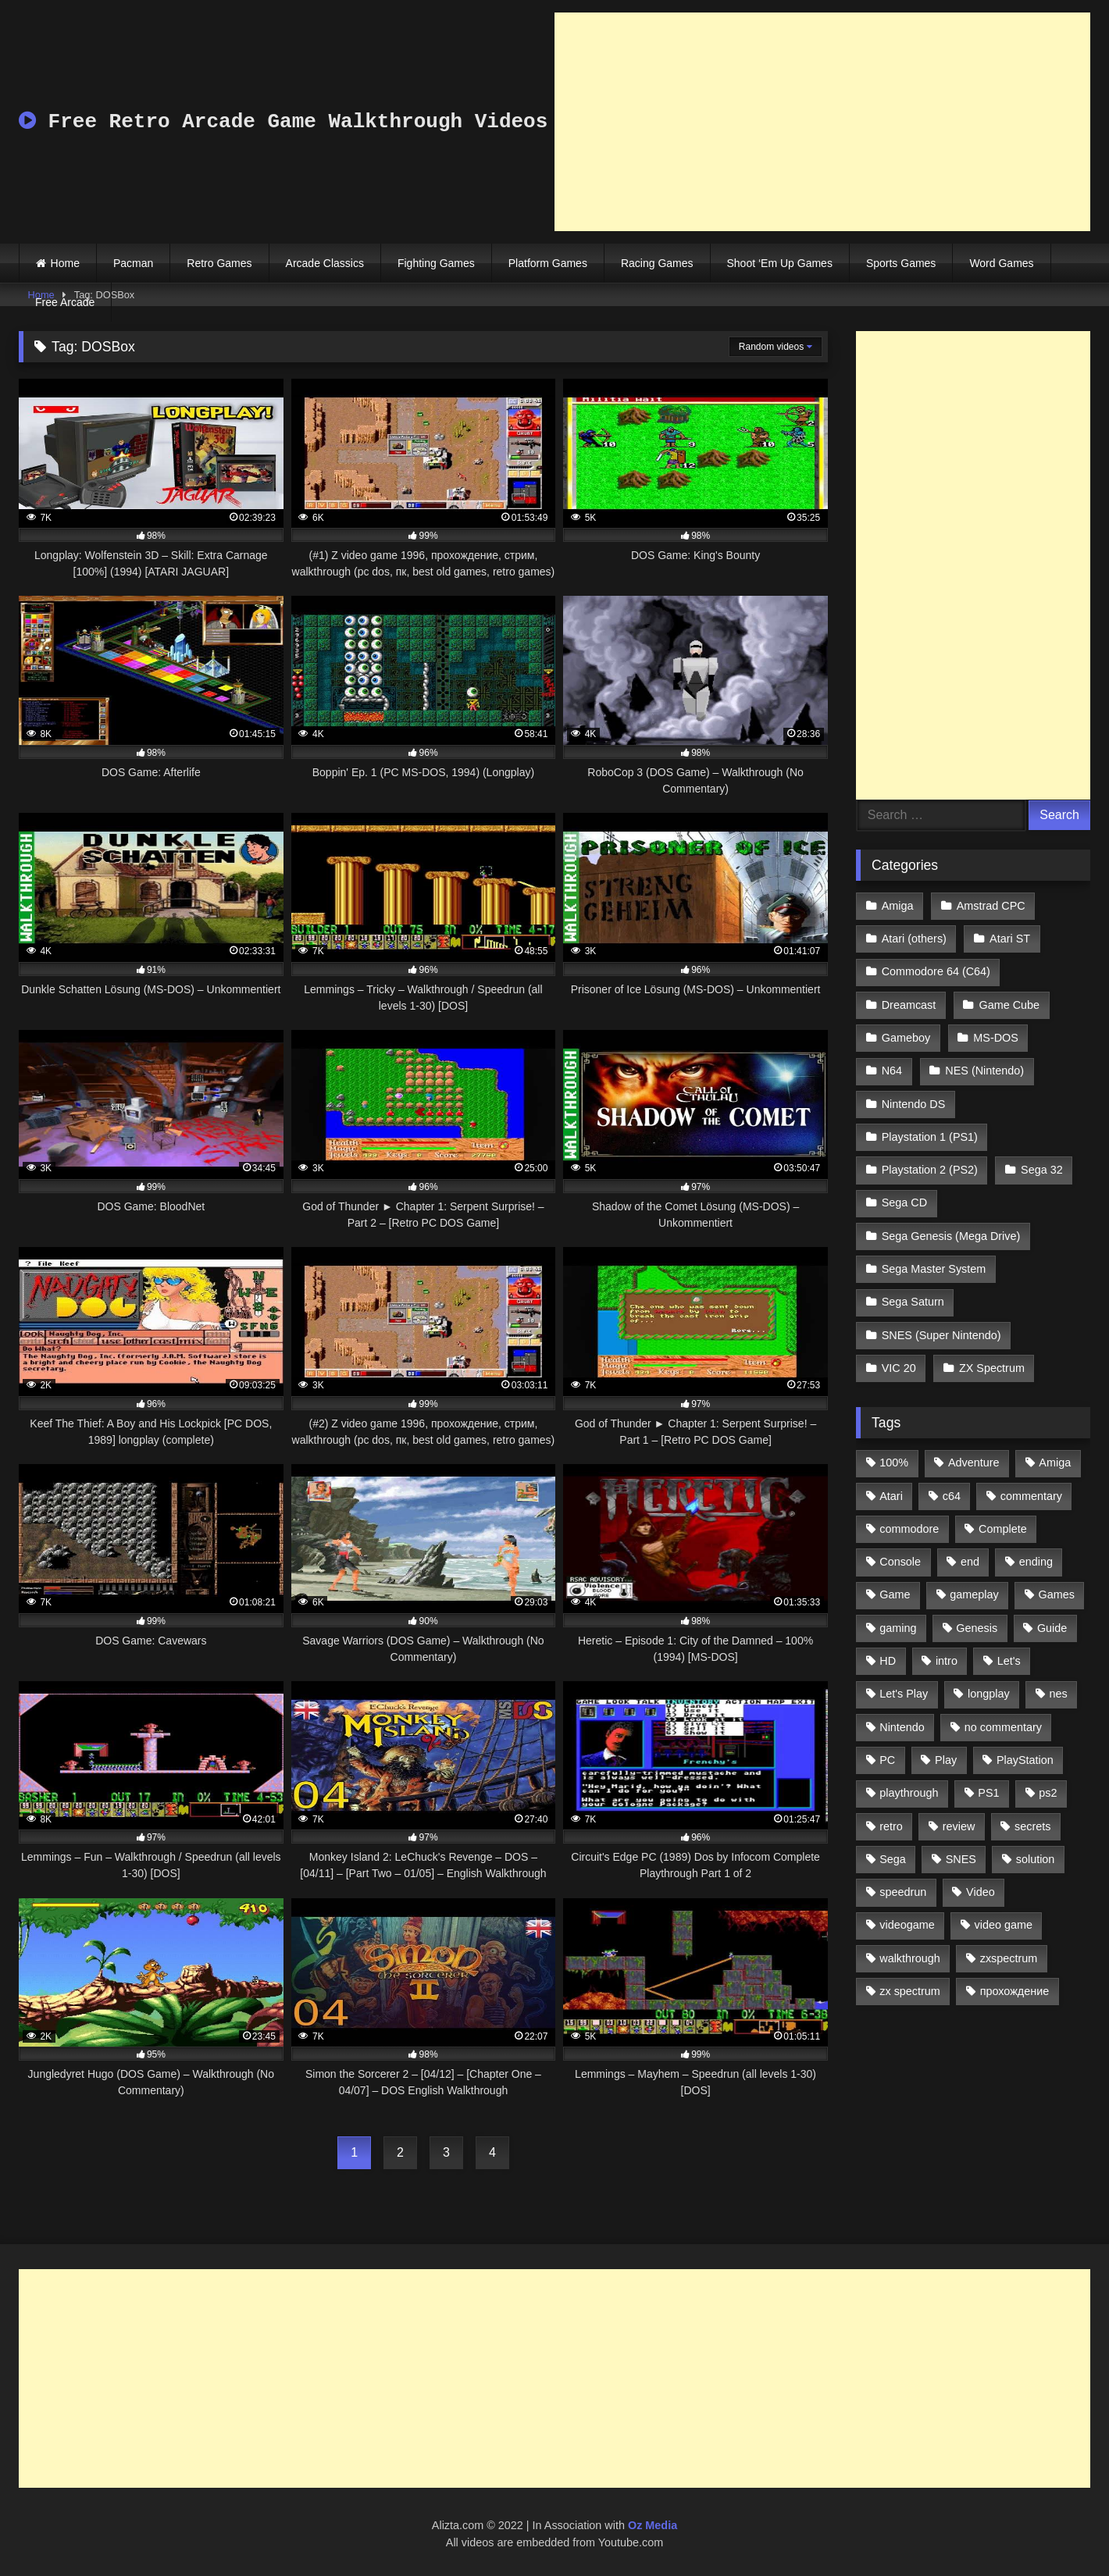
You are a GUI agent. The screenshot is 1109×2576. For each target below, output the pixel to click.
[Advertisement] (822, 121)
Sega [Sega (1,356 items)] (892, 1859)
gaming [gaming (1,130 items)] (897, 1628)
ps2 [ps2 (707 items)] (1048, 1793)
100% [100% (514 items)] (893, 1462)
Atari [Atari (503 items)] (891, 1496)
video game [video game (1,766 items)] (1003, 1925)
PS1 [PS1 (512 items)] (988, 1793)
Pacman (133, 263)
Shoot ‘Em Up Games (780, 263)
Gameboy (906, 1037)
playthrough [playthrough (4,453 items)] (908, 1793)
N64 (892, 1070)
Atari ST (1010, 938)
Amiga (898, 906)
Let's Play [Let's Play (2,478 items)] (903, 1693)
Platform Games (547, 263)
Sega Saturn (913, 1301)
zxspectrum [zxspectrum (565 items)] (1009, 1958)
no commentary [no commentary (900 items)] (1003, 1727)
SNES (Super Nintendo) (941, 1335)
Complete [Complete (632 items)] (1003, 1529)
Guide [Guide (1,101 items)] (1052, 1628)
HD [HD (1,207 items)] (887, 1661)
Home (65, 263)
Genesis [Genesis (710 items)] (976, 1628)
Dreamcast (909, 1005)
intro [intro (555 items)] (946, 1661)
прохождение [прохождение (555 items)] (1015, 1991)
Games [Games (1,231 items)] (1057, 1594)
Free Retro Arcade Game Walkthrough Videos (283, 122)
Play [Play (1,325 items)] (946, 1760)
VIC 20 (899, 1368)
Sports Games (901, 263)
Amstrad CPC (991, 906)
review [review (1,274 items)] (959, 1826)
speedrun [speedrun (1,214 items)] (902, 1892)
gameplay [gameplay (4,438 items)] (974, 1594)
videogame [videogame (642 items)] (906, 1925)
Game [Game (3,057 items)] (894, 1594)
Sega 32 (1042, 1169)
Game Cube (1009, 1005)
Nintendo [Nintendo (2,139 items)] (902, 1727)
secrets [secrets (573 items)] (1032, 1826)
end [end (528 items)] (970, 1561)
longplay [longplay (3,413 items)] (989, 1693)
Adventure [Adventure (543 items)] (974, 1462)
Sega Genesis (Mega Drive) (951, 1236)
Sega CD (904, 1202)
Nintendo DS (914, 1104)
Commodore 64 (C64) (936, 971)
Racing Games (657, 263)
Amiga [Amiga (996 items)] (1055, 1462)
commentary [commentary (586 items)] (1031, 1496)
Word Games (1001, 263)
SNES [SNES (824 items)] (961, 1859)
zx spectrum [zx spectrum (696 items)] (909, 1991)
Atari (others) (914, 938)
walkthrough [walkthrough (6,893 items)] (909, 1958)
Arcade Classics (325, 263)
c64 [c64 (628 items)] (952, 1496)
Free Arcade (64, 302)
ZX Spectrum (992, 1368)
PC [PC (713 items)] (887, 1760)
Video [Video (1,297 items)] (980, 1892)
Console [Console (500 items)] (900, 1561)
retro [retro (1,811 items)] (891, 1826)
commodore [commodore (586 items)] (909, 1529)
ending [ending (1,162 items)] (1036, 1561)
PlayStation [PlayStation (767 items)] (1025, 1760)
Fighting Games (436, 263)
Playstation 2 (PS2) (930, 1169)
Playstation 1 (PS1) (930, 1137)
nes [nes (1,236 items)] (1058, 1693)
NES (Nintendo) (984, 1070)
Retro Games (219, 263)
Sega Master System (934, 1269)
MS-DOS (995, 1037)
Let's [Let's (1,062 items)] (1009, 1661)
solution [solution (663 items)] (1035, 1859)
